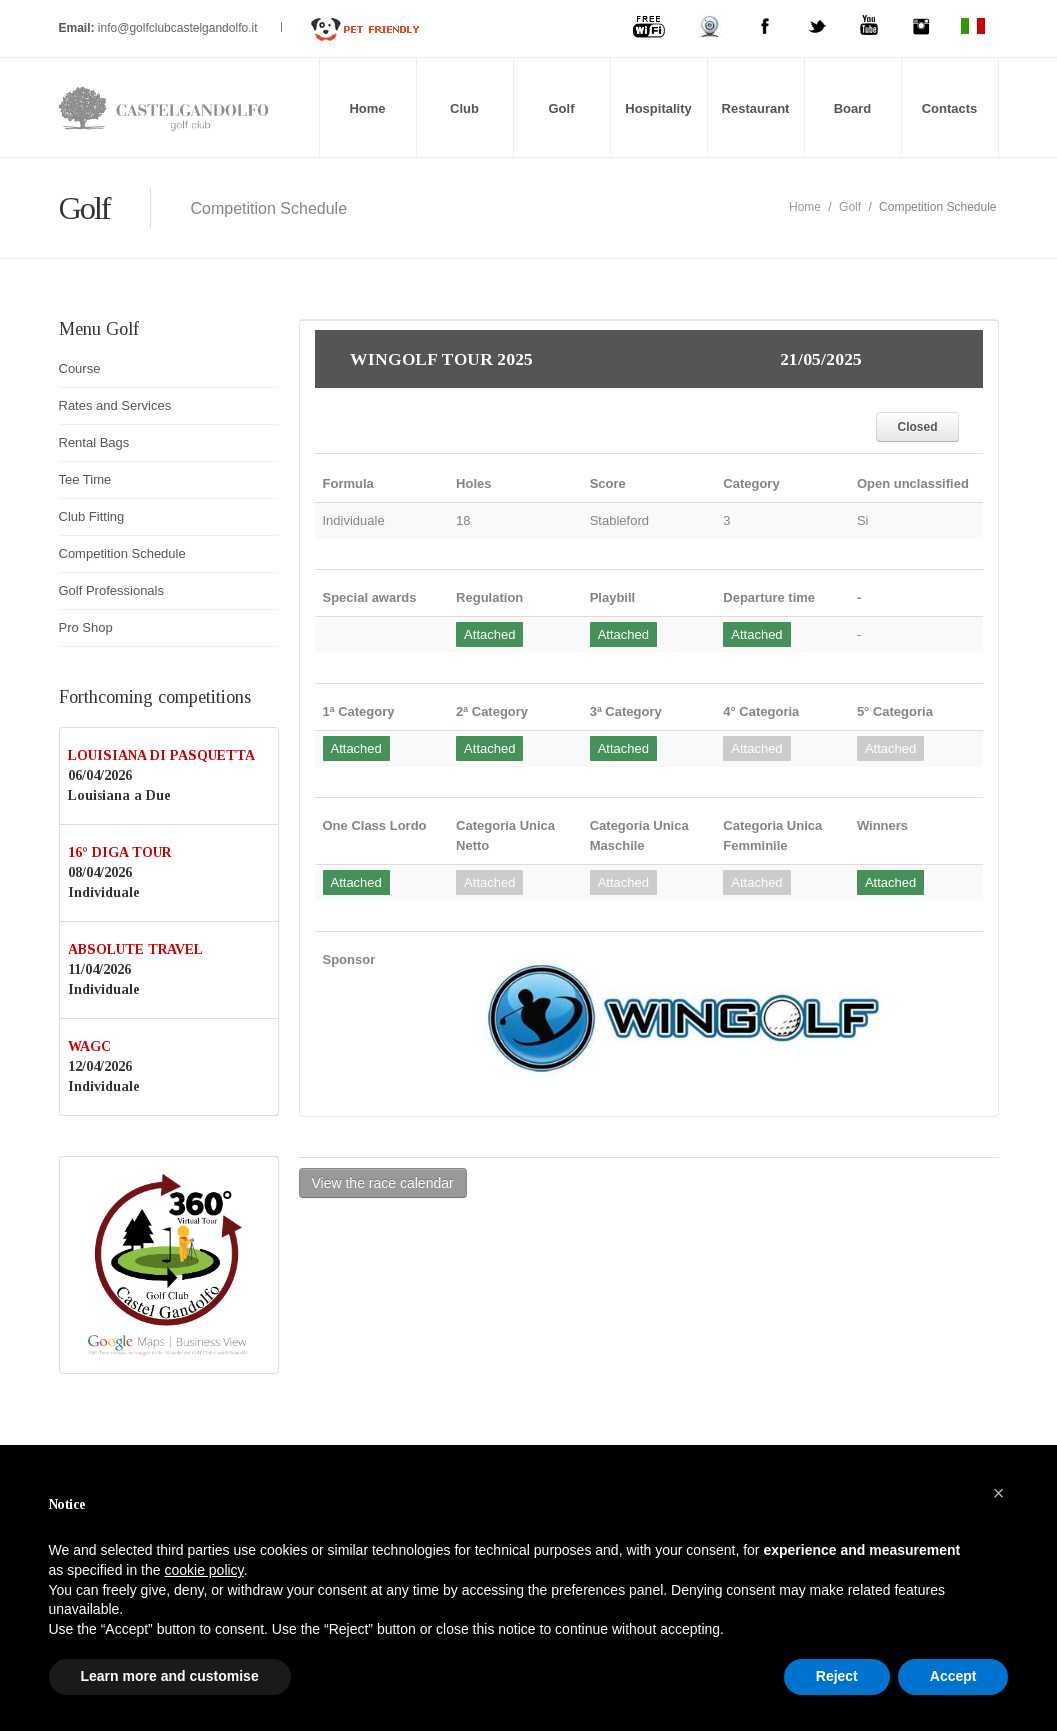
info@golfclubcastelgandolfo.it (179, 28)
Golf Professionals (112, 590)
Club (464, 108)
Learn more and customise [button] (170, 1676)
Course (80, 368)
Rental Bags (94, 442)
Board (853, 108)
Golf (562, 108)
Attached (489, 634)
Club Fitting (92, 516)
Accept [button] (953, 1676)
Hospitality (658, 108)
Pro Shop (86, 627)
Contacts (950, 108)
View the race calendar (383, 1183)
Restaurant (756, 108)
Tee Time (85, 479)
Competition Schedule (122, 553)
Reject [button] (837, 1676)
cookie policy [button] (203, 1570)
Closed (917, 427)
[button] (999, 1493)
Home (367, 108)
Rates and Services (115, 405)
